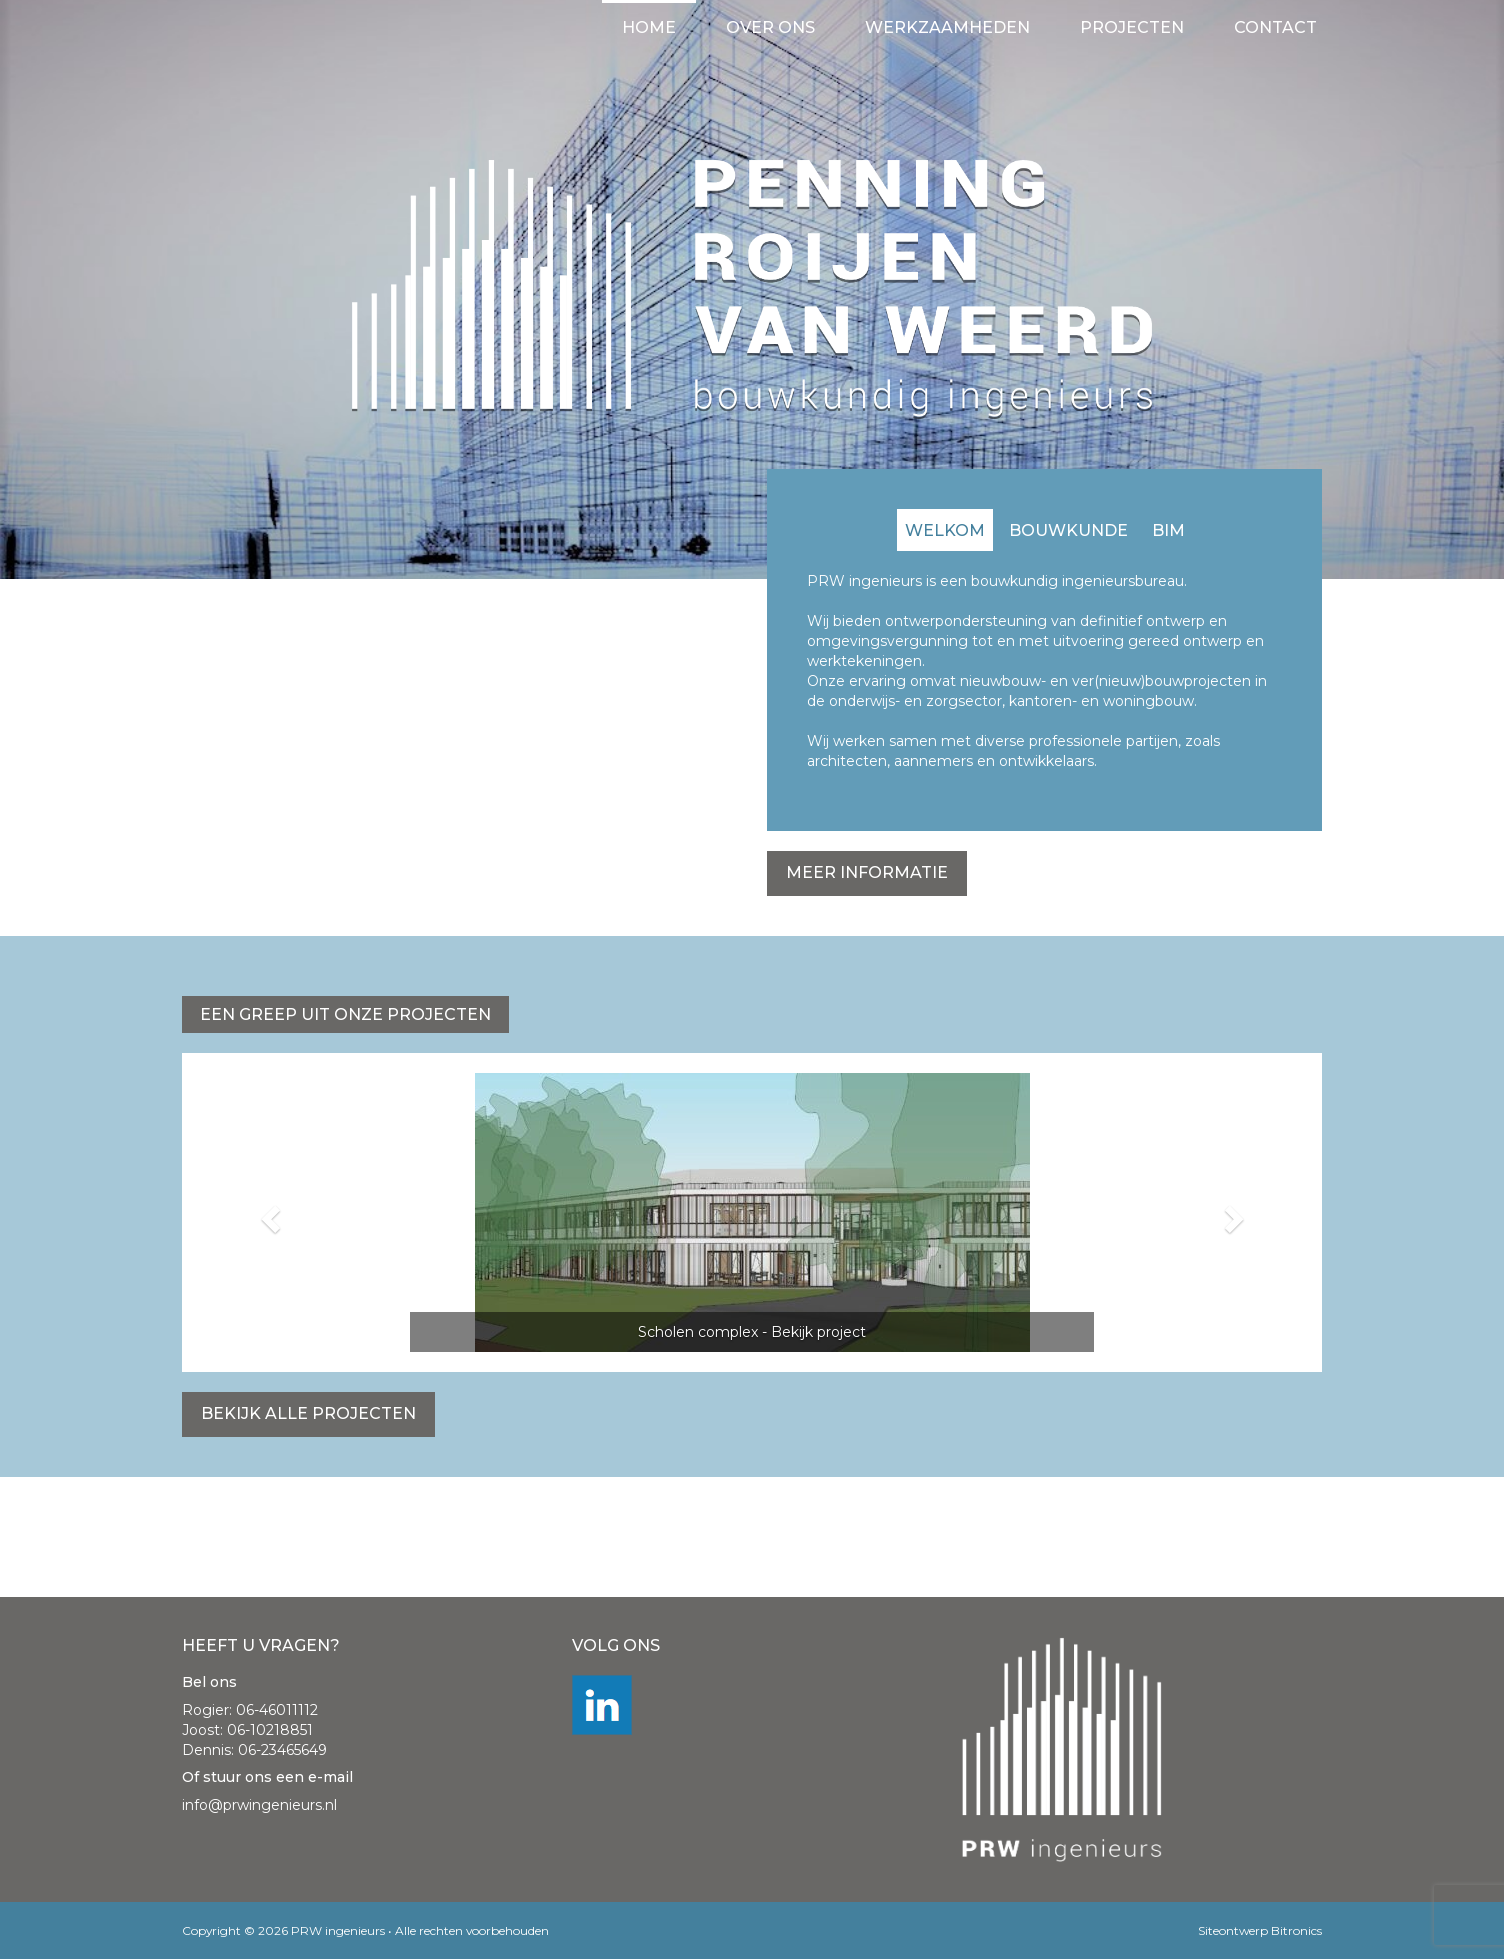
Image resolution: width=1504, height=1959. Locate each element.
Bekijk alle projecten (308, 1413)
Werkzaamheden (947, 27)
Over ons (770, 27)
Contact (1275, 27)
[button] (267, 1212)
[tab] (945, 530)
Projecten (1132, 27)
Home (649, 27)
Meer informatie (867, 872)
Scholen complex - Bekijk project (752, 1332)
